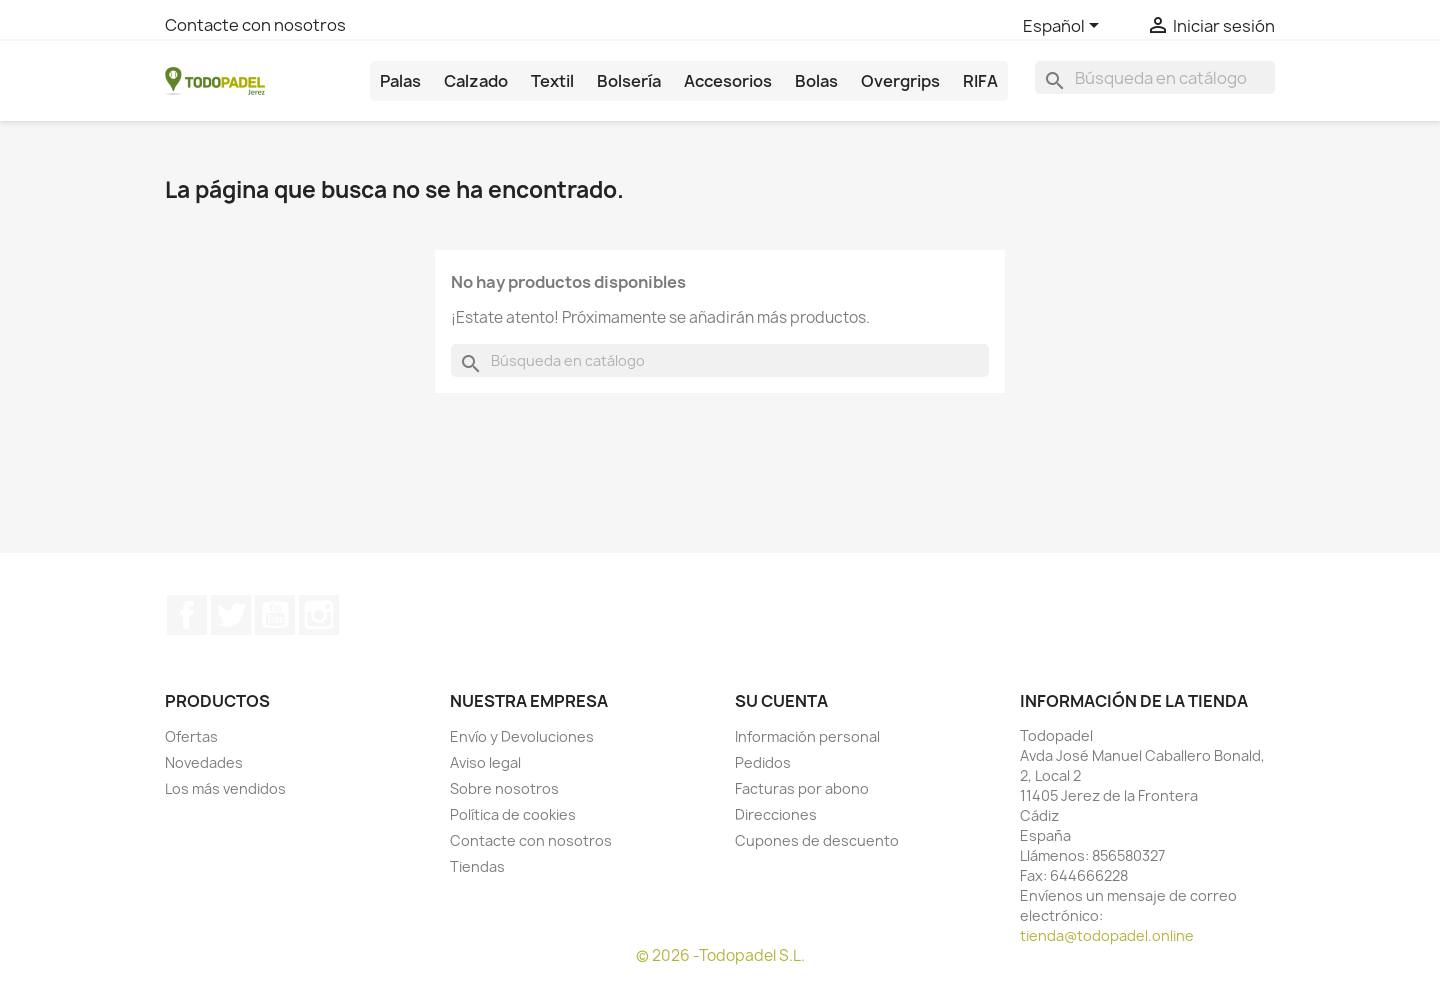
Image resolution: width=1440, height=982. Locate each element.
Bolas (816, 81)
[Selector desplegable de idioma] (1064, 27)
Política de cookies (513, 814)
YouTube (275, 615)
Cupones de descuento (817, 840)
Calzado (476, 81)
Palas (400, 81)
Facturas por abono (802, 788)
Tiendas (477, 866)
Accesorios (728, 81)
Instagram (319, 615)
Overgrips (900, 81)
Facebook (187, 615)
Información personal (807, 736)
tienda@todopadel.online (1107, 935)
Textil (552, 81)
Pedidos (763, 762)
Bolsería (629, 81)
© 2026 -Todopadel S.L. (720, 955)
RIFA (980, 81)
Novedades (204, 762)
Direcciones (776, 814)
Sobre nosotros (504, 788)
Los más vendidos (225, 788)
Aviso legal (485, 762)
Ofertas (191, 736)
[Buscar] (1155, 77)
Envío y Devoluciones (522, 736)
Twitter (231, 615)
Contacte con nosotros (255, 25)
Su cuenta (781, 701)
